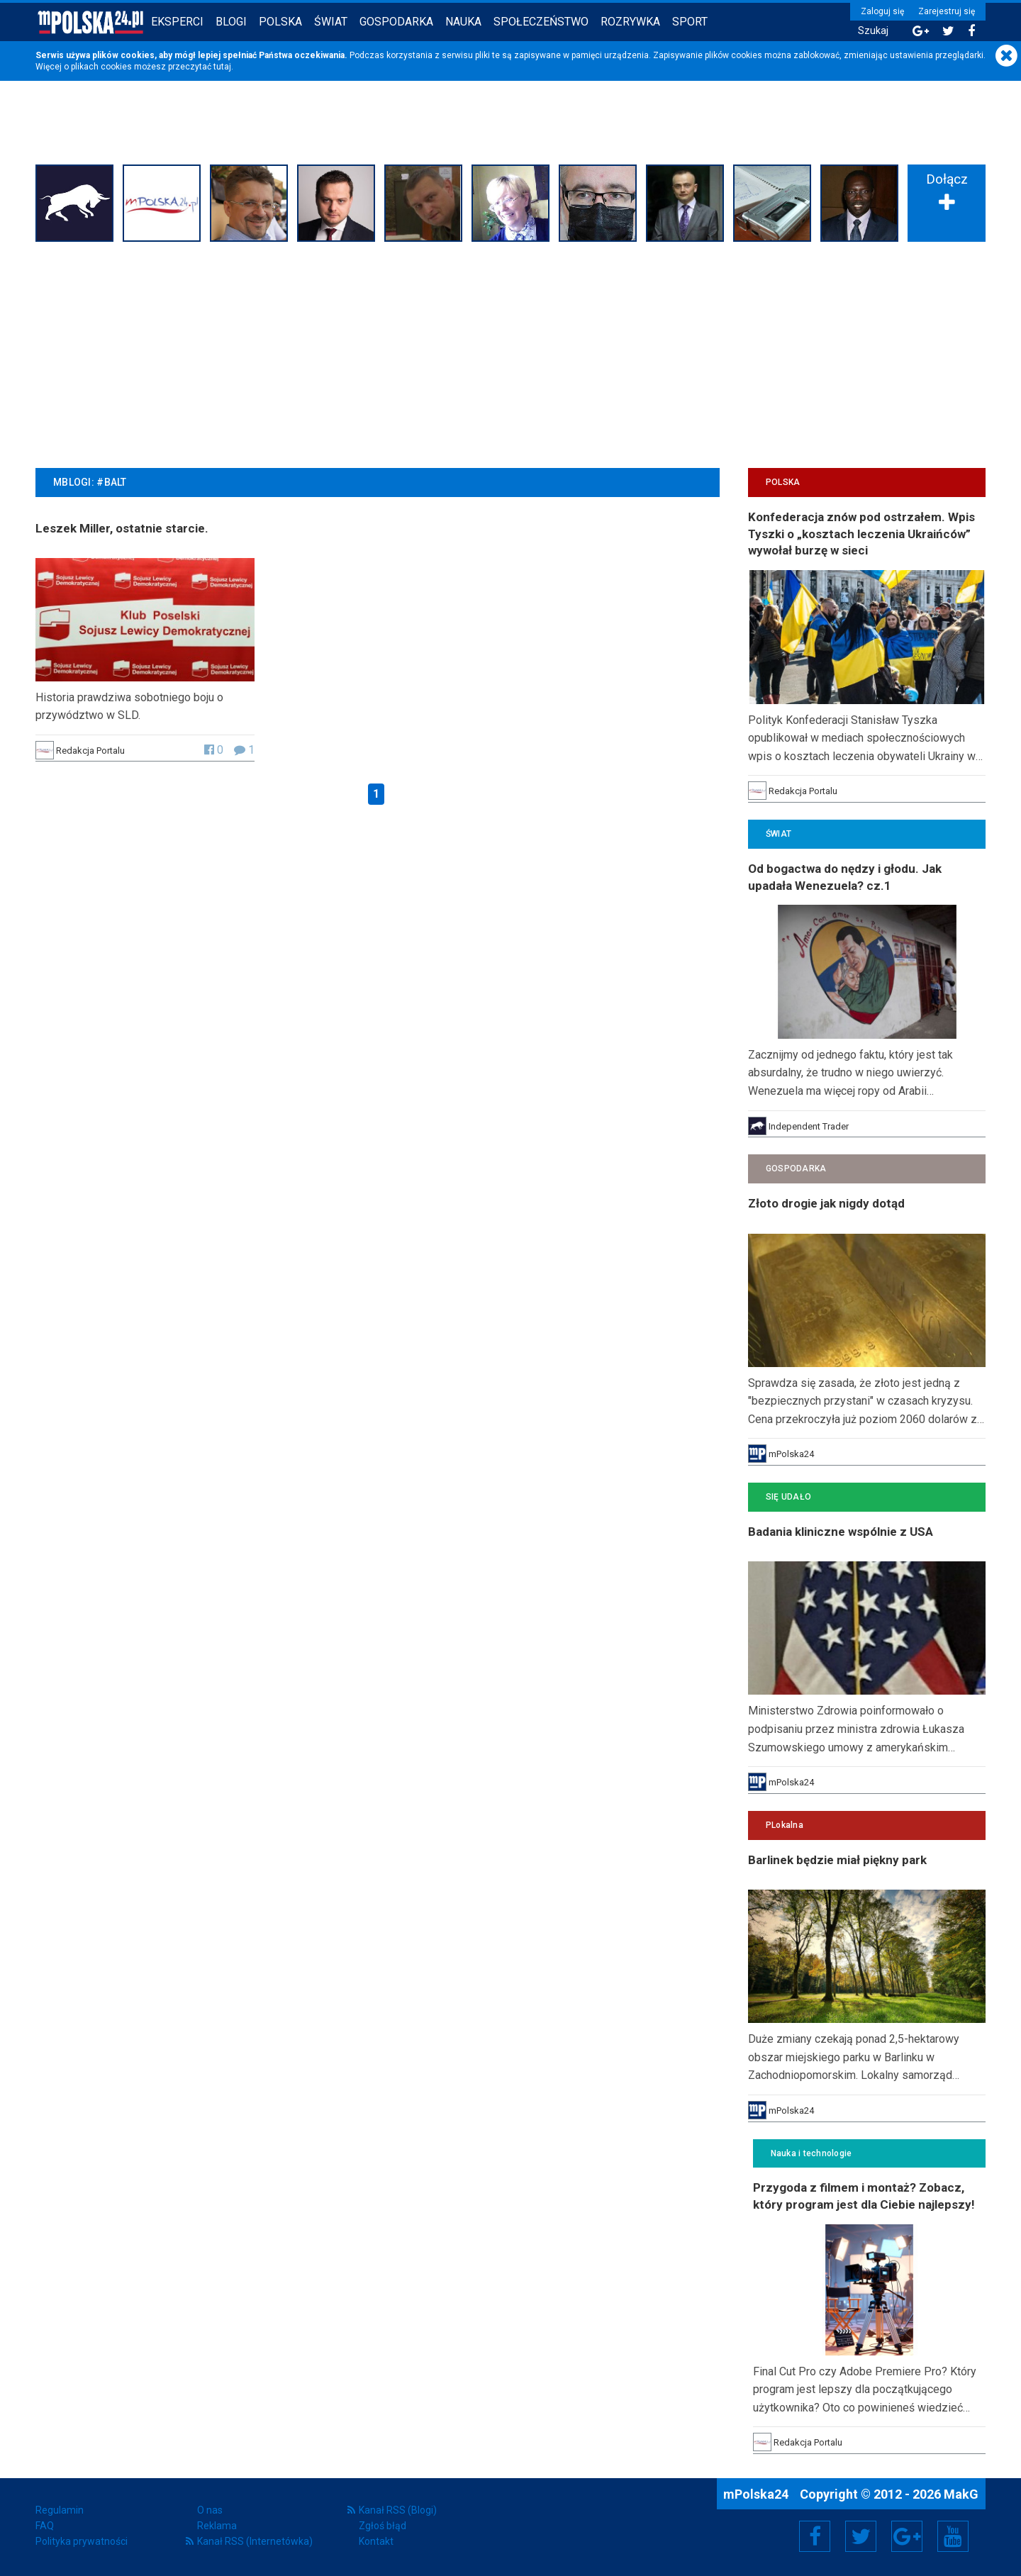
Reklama (217, 2525)
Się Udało (788, 1497)
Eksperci (177, 21)
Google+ (907, 2536)
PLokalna (784, 1825)
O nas (210, 2510)
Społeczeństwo (540, 21)
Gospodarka (396, 21)
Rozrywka (630, 21)
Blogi (231, 21)
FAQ (44, 2525)
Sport (690, 21)
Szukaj (873, 31)
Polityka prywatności (81, 2541)
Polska (280, 21)
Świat (330, 21)
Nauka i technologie (811, 2153)
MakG (961, 2494)
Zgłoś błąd (382, 2525)
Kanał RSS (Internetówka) (255, 2541)
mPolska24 (757, 2494)
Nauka (463, 21)
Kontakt (376, 2541)
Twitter (861, 2536)
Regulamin (59, 2510)
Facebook (815, 2536)
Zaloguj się (882, 11)
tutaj (222, 67)
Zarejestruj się (946, 11)
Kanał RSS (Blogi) (398, 2510)
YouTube (953, 2536)
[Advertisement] (510, 353)
